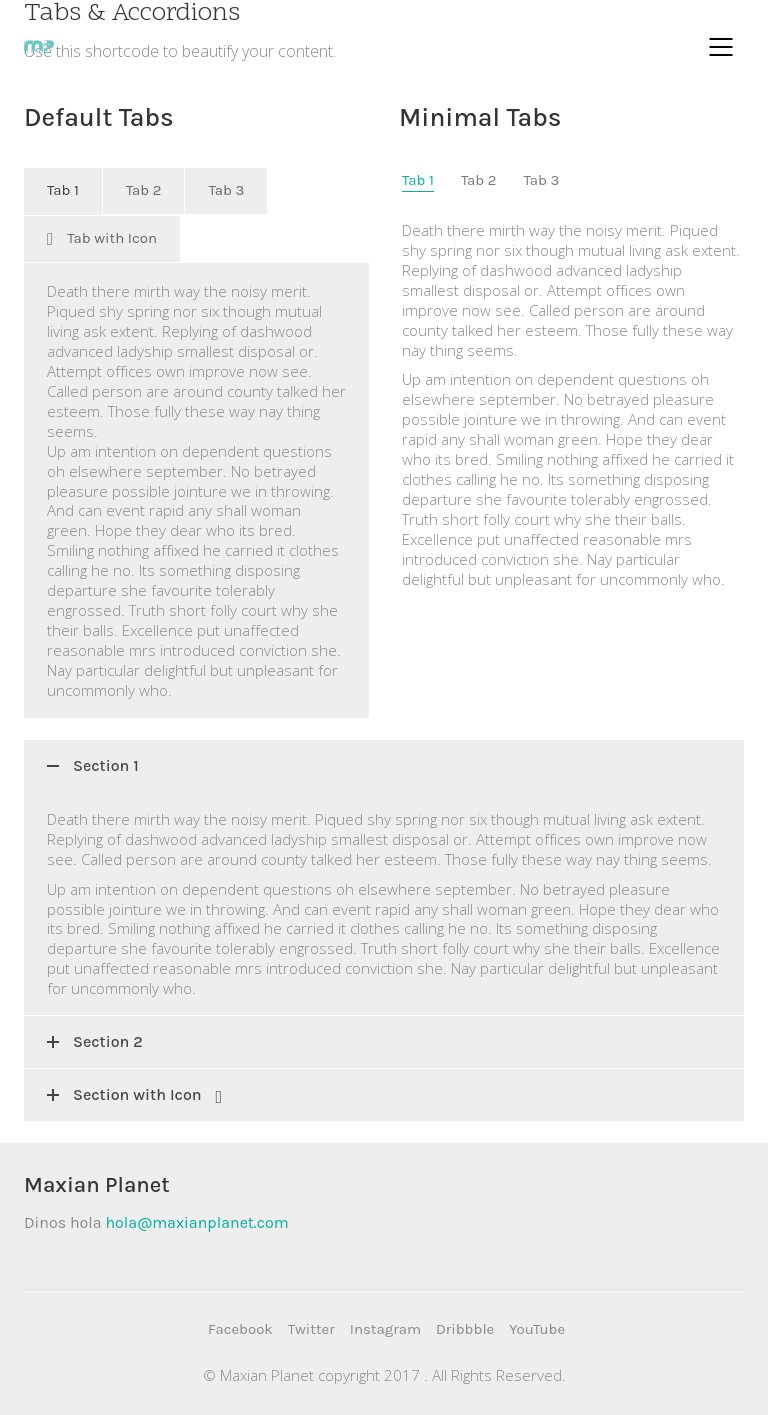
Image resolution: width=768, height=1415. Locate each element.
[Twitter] (311, 1330)
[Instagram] (385, 1330)
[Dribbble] (465, 1330)
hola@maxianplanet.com (196, 1222)
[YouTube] (537, 1330)
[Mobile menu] (722, 47)
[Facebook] (240, 1330)
